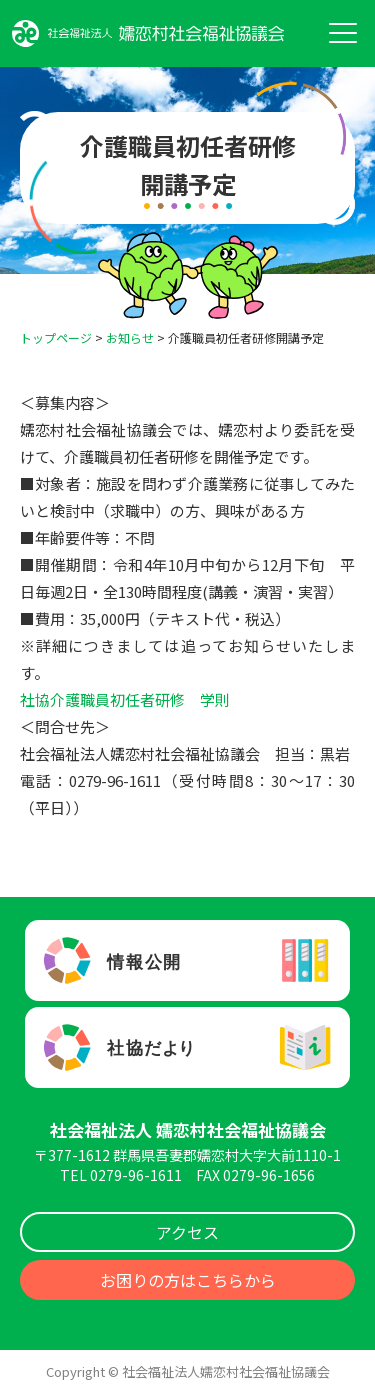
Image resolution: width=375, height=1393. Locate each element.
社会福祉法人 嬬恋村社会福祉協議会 (188, 1129)
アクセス (187, 1232)
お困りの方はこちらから (188, 1280)
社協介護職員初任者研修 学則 (125, 699)
